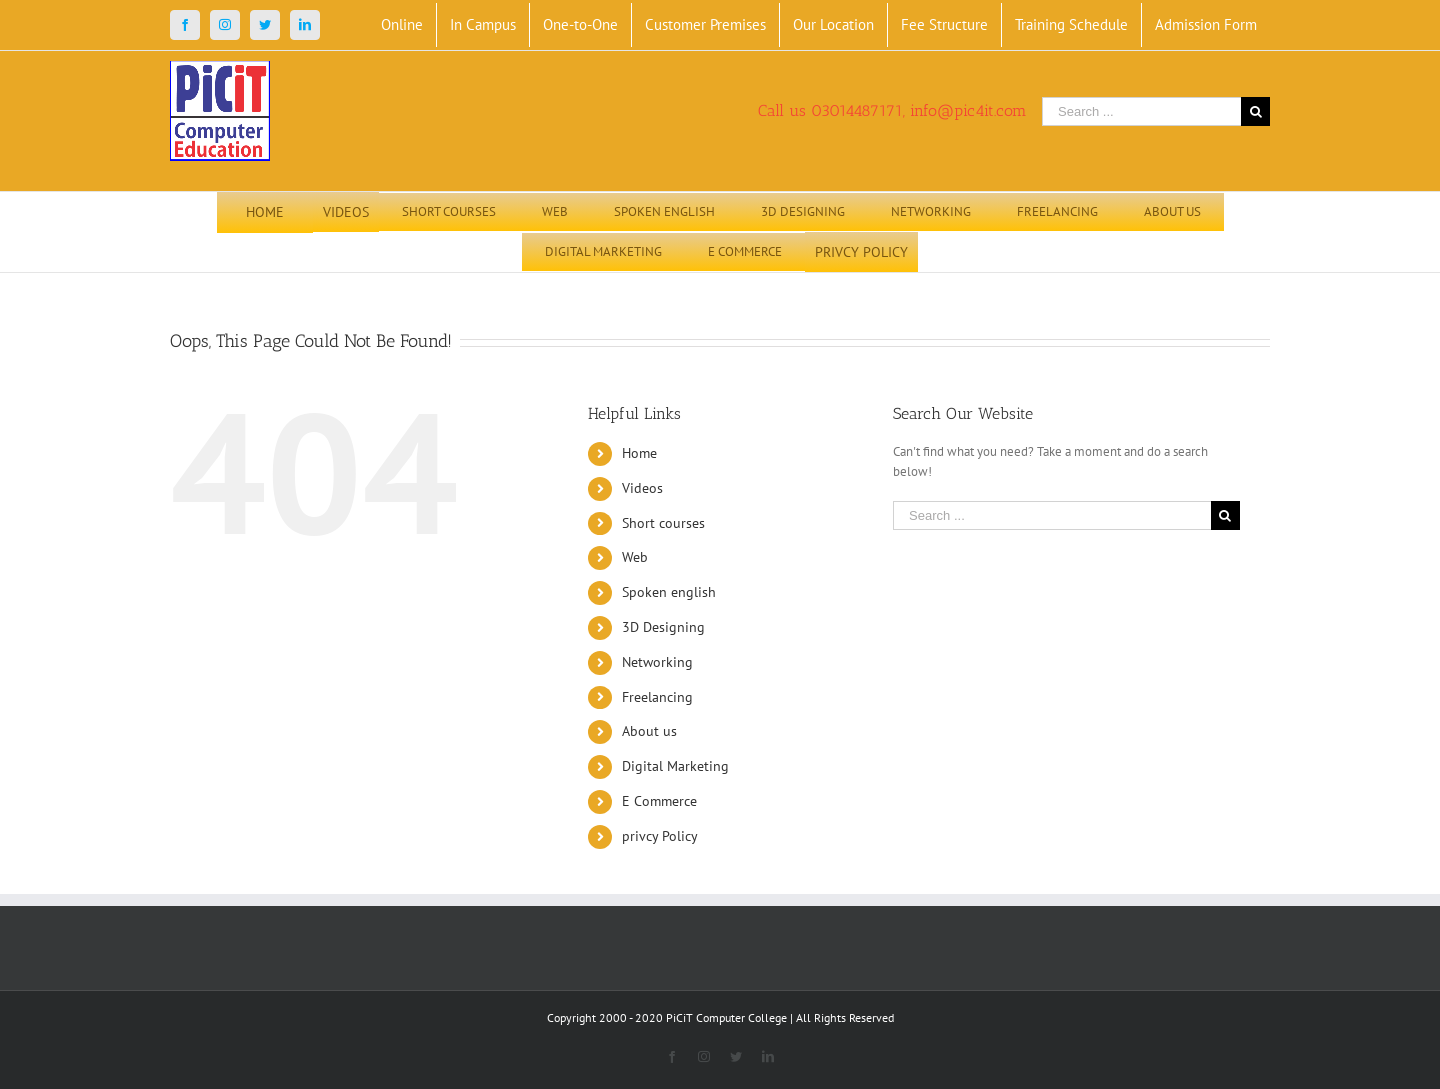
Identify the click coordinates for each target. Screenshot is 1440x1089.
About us (649, 731)
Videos (642, 488)
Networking (657, 662)
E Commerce (659, 801)
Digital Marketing (675, 766)
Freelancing (657, 697)
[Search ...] (1141, 111)
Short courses (663, 523)
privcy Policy (660, 836)
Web (635, 557)
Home (639, 453)
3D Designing (663, 627)
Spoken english (669, 592)
